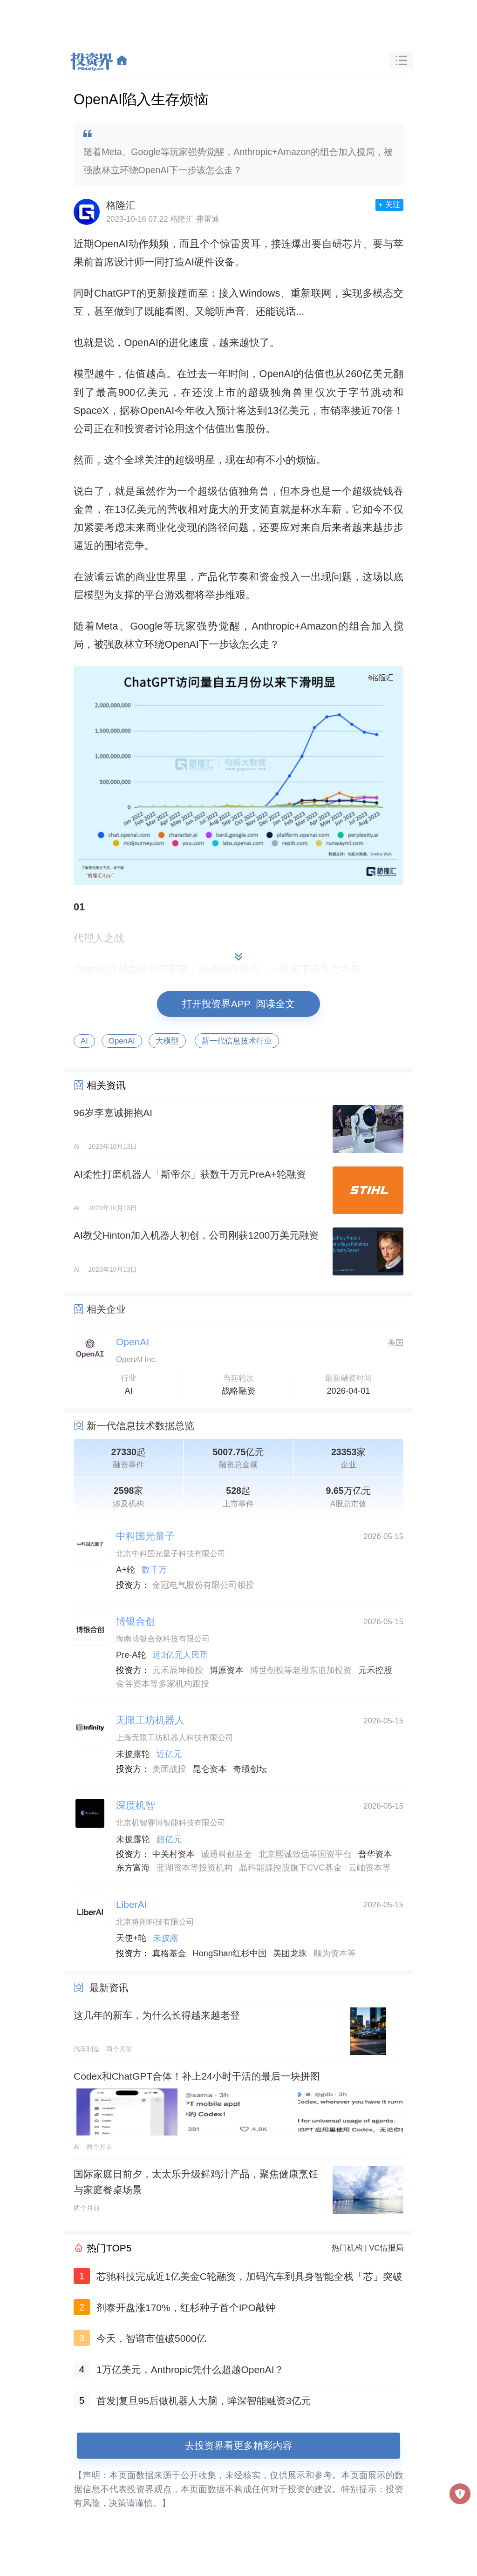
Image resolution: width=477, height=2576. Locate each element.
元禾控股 (375, 1670)
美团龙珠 (290, 1953)
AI (84, 1041)
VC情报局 (386, 2248)
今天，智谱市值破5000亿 (151, 2338)
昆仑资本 (210, 1769)
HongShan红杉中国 (230, 1953)
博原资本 (227, 1670)
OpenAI (122, 1041)
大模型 (167, 1041)
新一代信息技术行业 (237, 1041)
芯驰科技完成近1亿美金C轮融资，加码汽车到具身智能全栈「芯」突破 (249, 2276)
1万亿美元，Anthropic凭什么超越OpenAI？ (190, 2369)
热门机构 (347, 2248)
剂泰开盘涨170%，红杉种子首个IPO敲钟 (185, 2307)
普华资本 (375, 1854)
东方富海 (133, 1867)
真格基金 (169, 1953)
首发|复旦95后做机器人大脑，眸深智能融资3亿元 (203, 2400)
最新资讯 (109, 1987)
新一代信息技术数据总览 (140, 1425)
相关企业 (106, 1309)
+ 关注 (389, 204)
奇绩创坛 (250, 1769)
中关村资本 (173, 1854)
